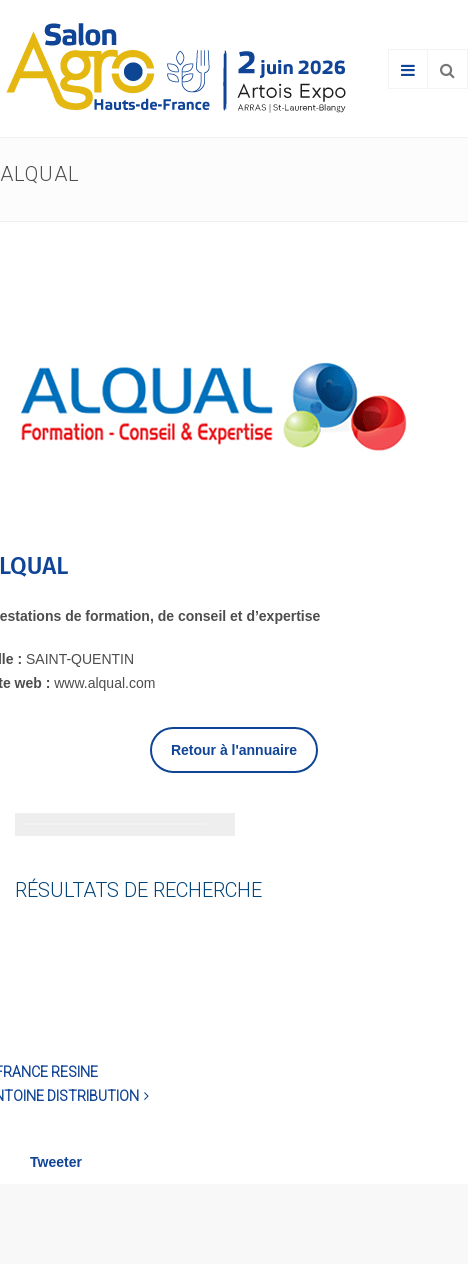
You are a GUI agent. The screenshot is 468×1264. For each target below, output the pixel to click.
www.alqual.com (104, 683)
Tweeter (56, 1162)
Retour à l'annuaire (234, 750)
